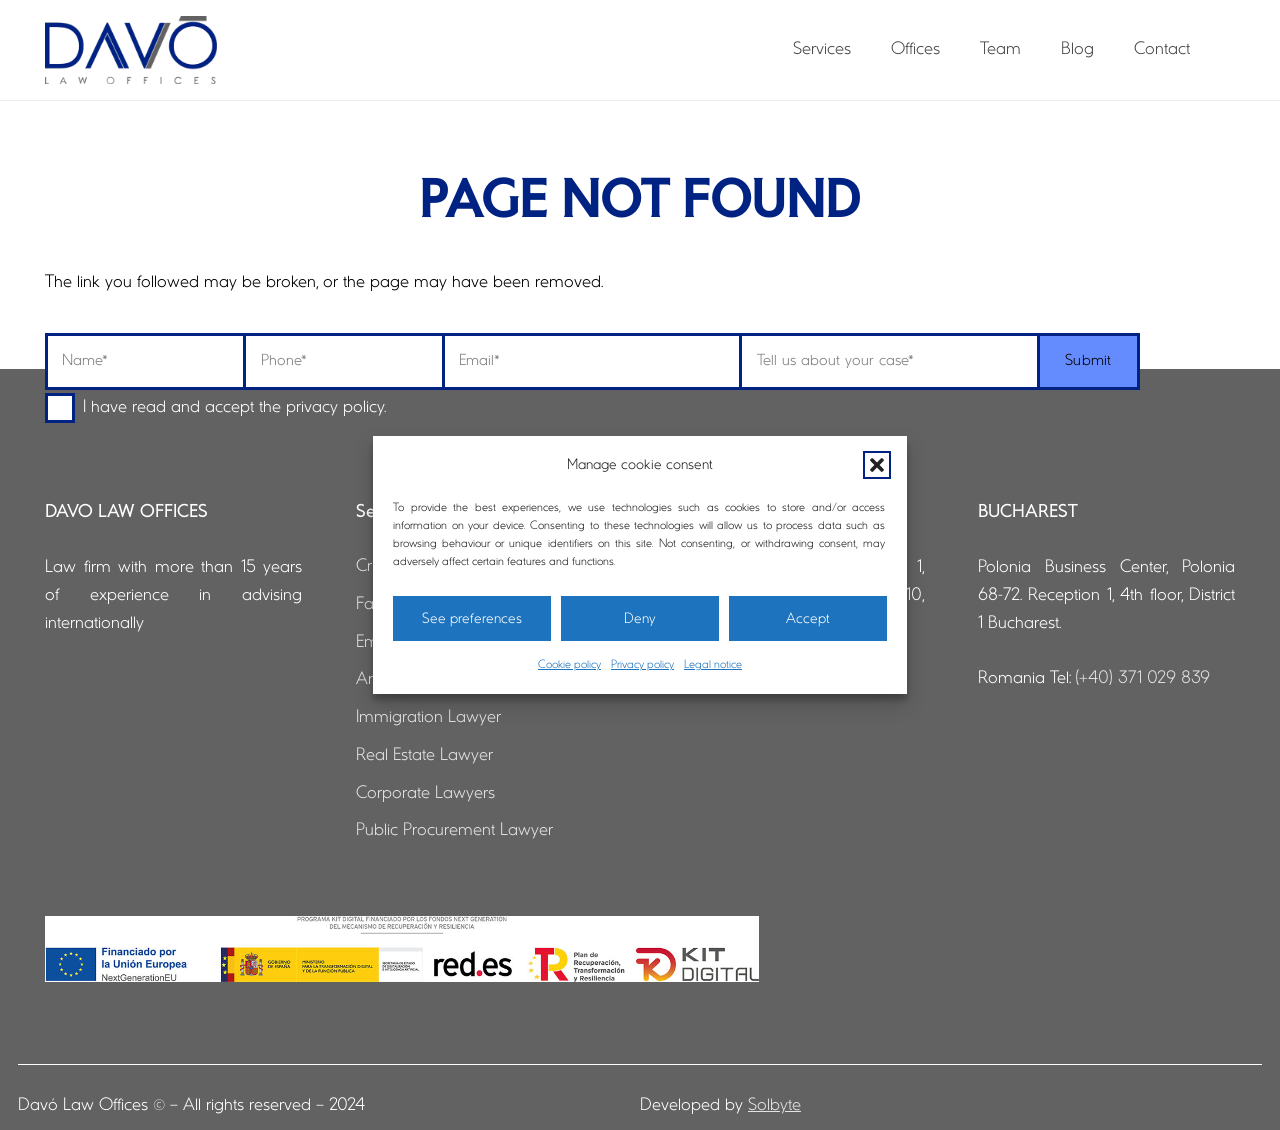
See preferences (472, 619)
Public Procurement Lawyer (454, 830)
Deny (640, 619)
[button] (877, 465)
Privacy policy (642, 665)
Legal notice (713, 665)
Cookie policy (569, 665)
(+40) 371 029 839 (1142, 678)
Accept (808, 619)
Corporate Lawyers (425, 793)
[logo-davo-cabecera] (131, 50)
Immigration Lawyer (428, 717)
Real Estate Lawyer (424, 755)
